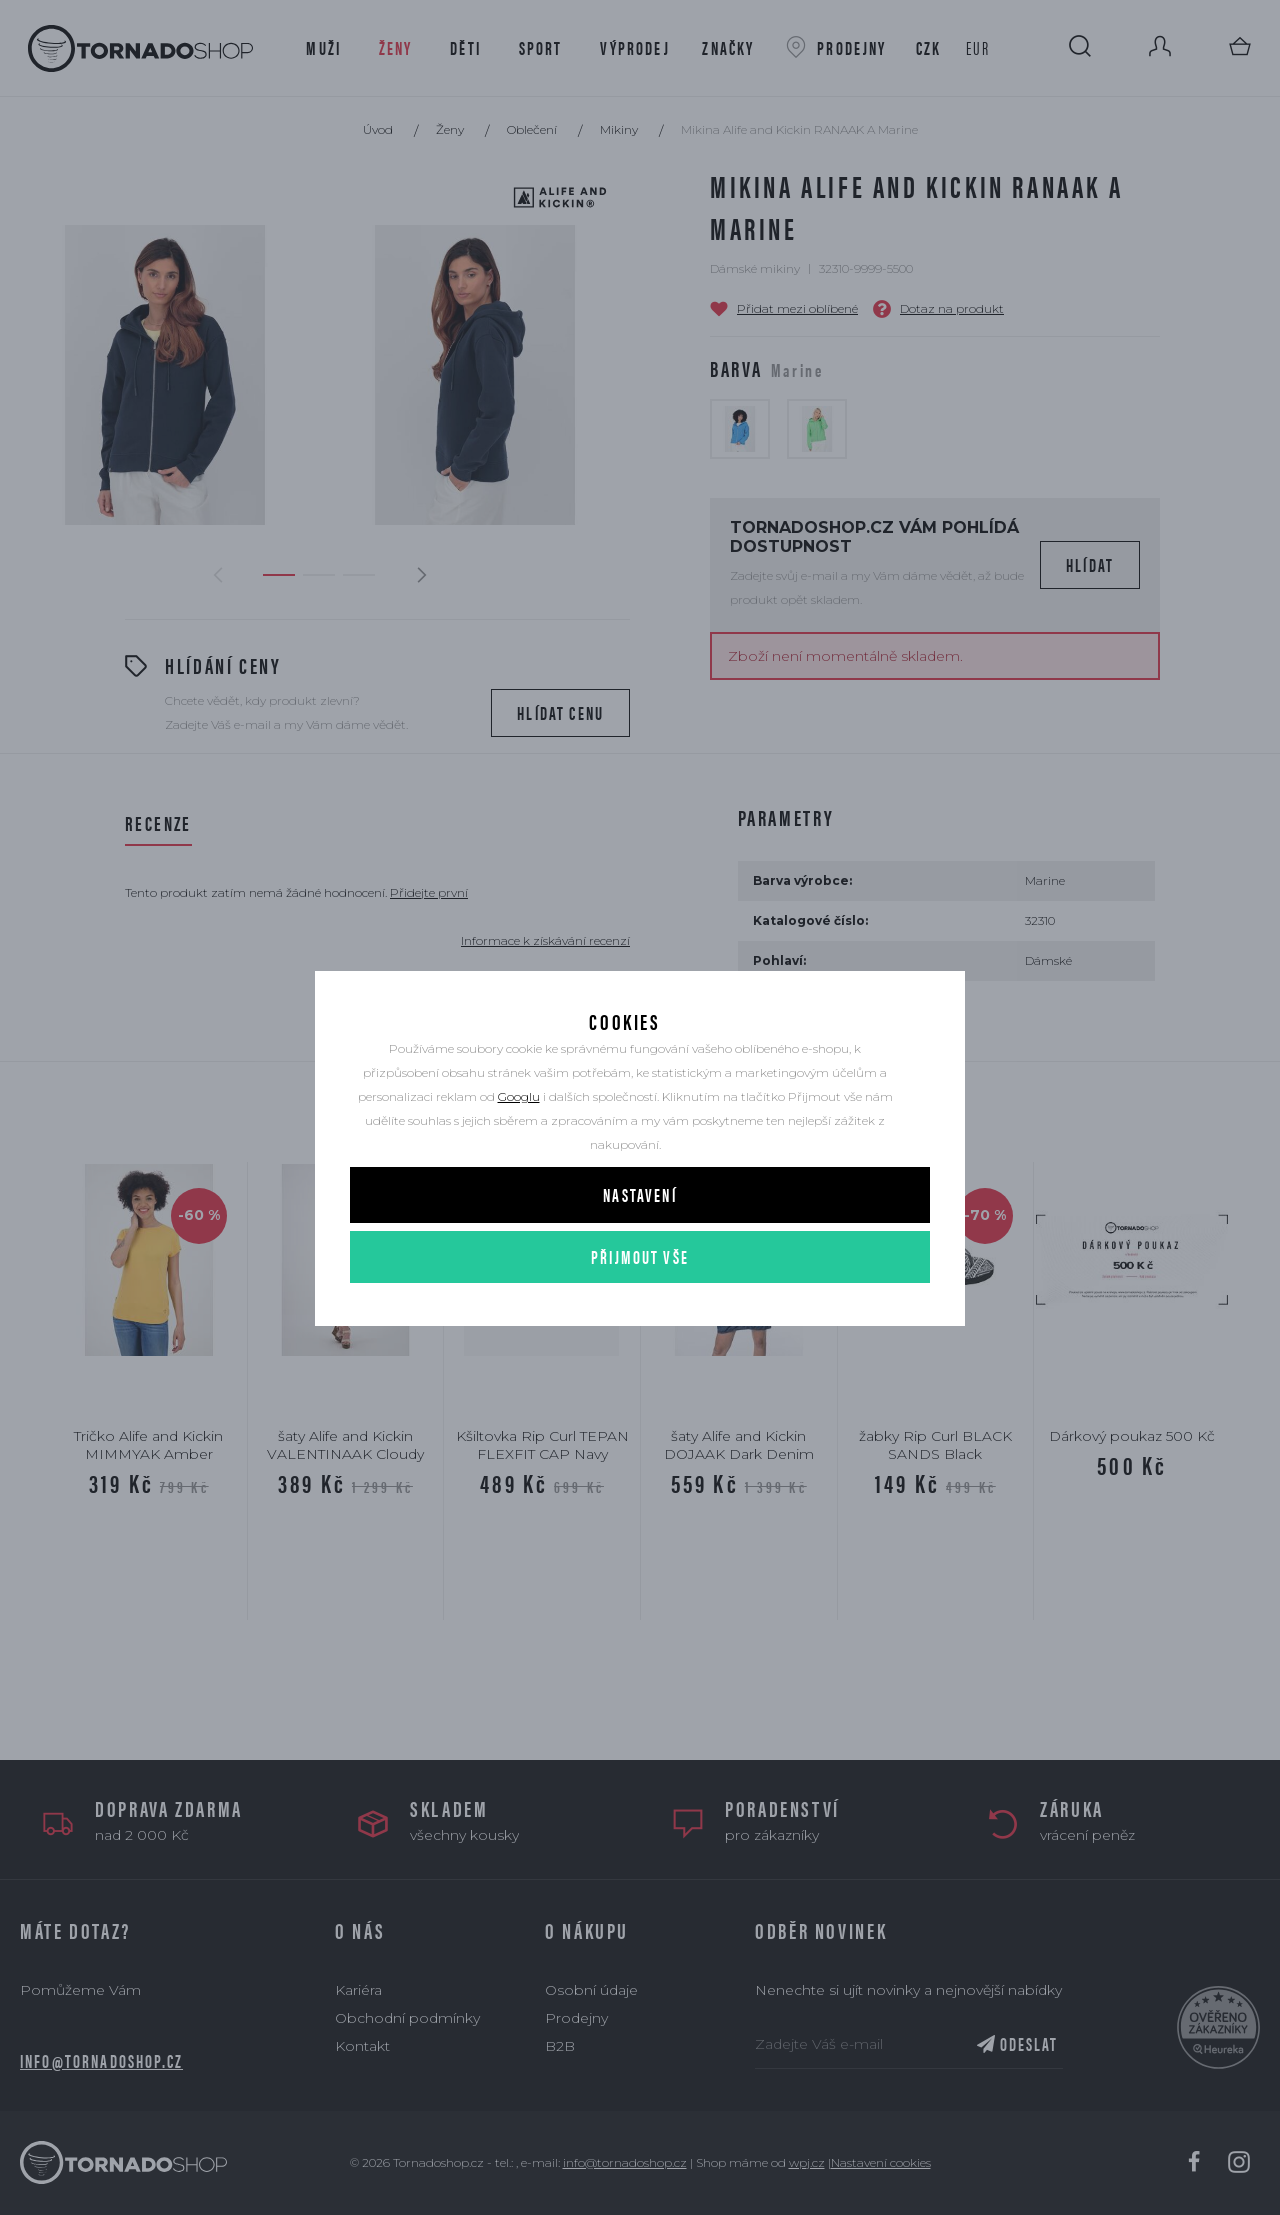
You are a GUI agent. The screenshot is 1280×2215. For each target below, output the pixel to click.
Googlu (519, 1130)
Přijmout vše (640, 1290)
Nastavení (639, 1228)
